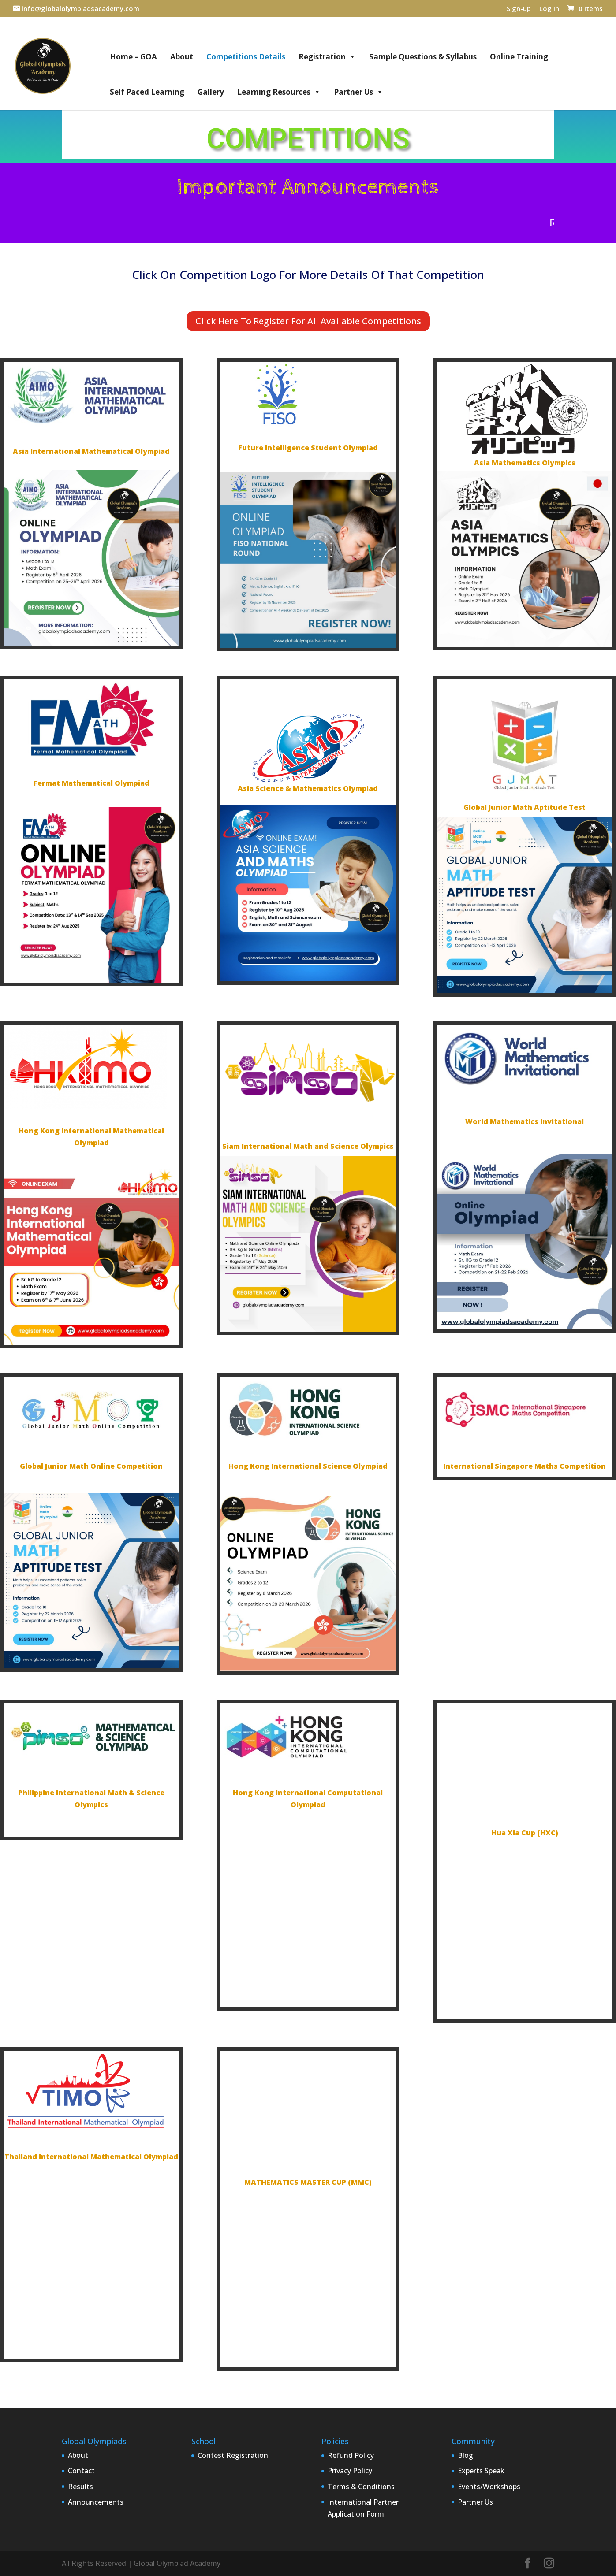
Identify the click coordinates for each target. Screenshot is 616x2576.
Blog (465, 2455)
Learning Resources (279, 92)
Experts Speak (481, 2471)
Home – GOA (133, 57)
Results (80, 2486)
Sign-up (519, 9)
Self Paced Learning (147, 92)
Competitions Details (245, 57)
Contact (81, 2471)
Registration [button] (327, 56)
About (181, 57)
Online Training (519, 57)
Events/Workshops (489, 2486)
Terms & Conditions (361, 2486)
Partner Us (358, 92)
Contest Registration (233, 2455)
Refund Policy (351, 2455)
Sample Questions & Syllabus (423, 57)
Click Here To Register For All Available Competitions (308, 321)
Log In (549, 9)
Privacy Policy (350, 2471)
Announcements (95, 2502)
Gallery (211, 92)
